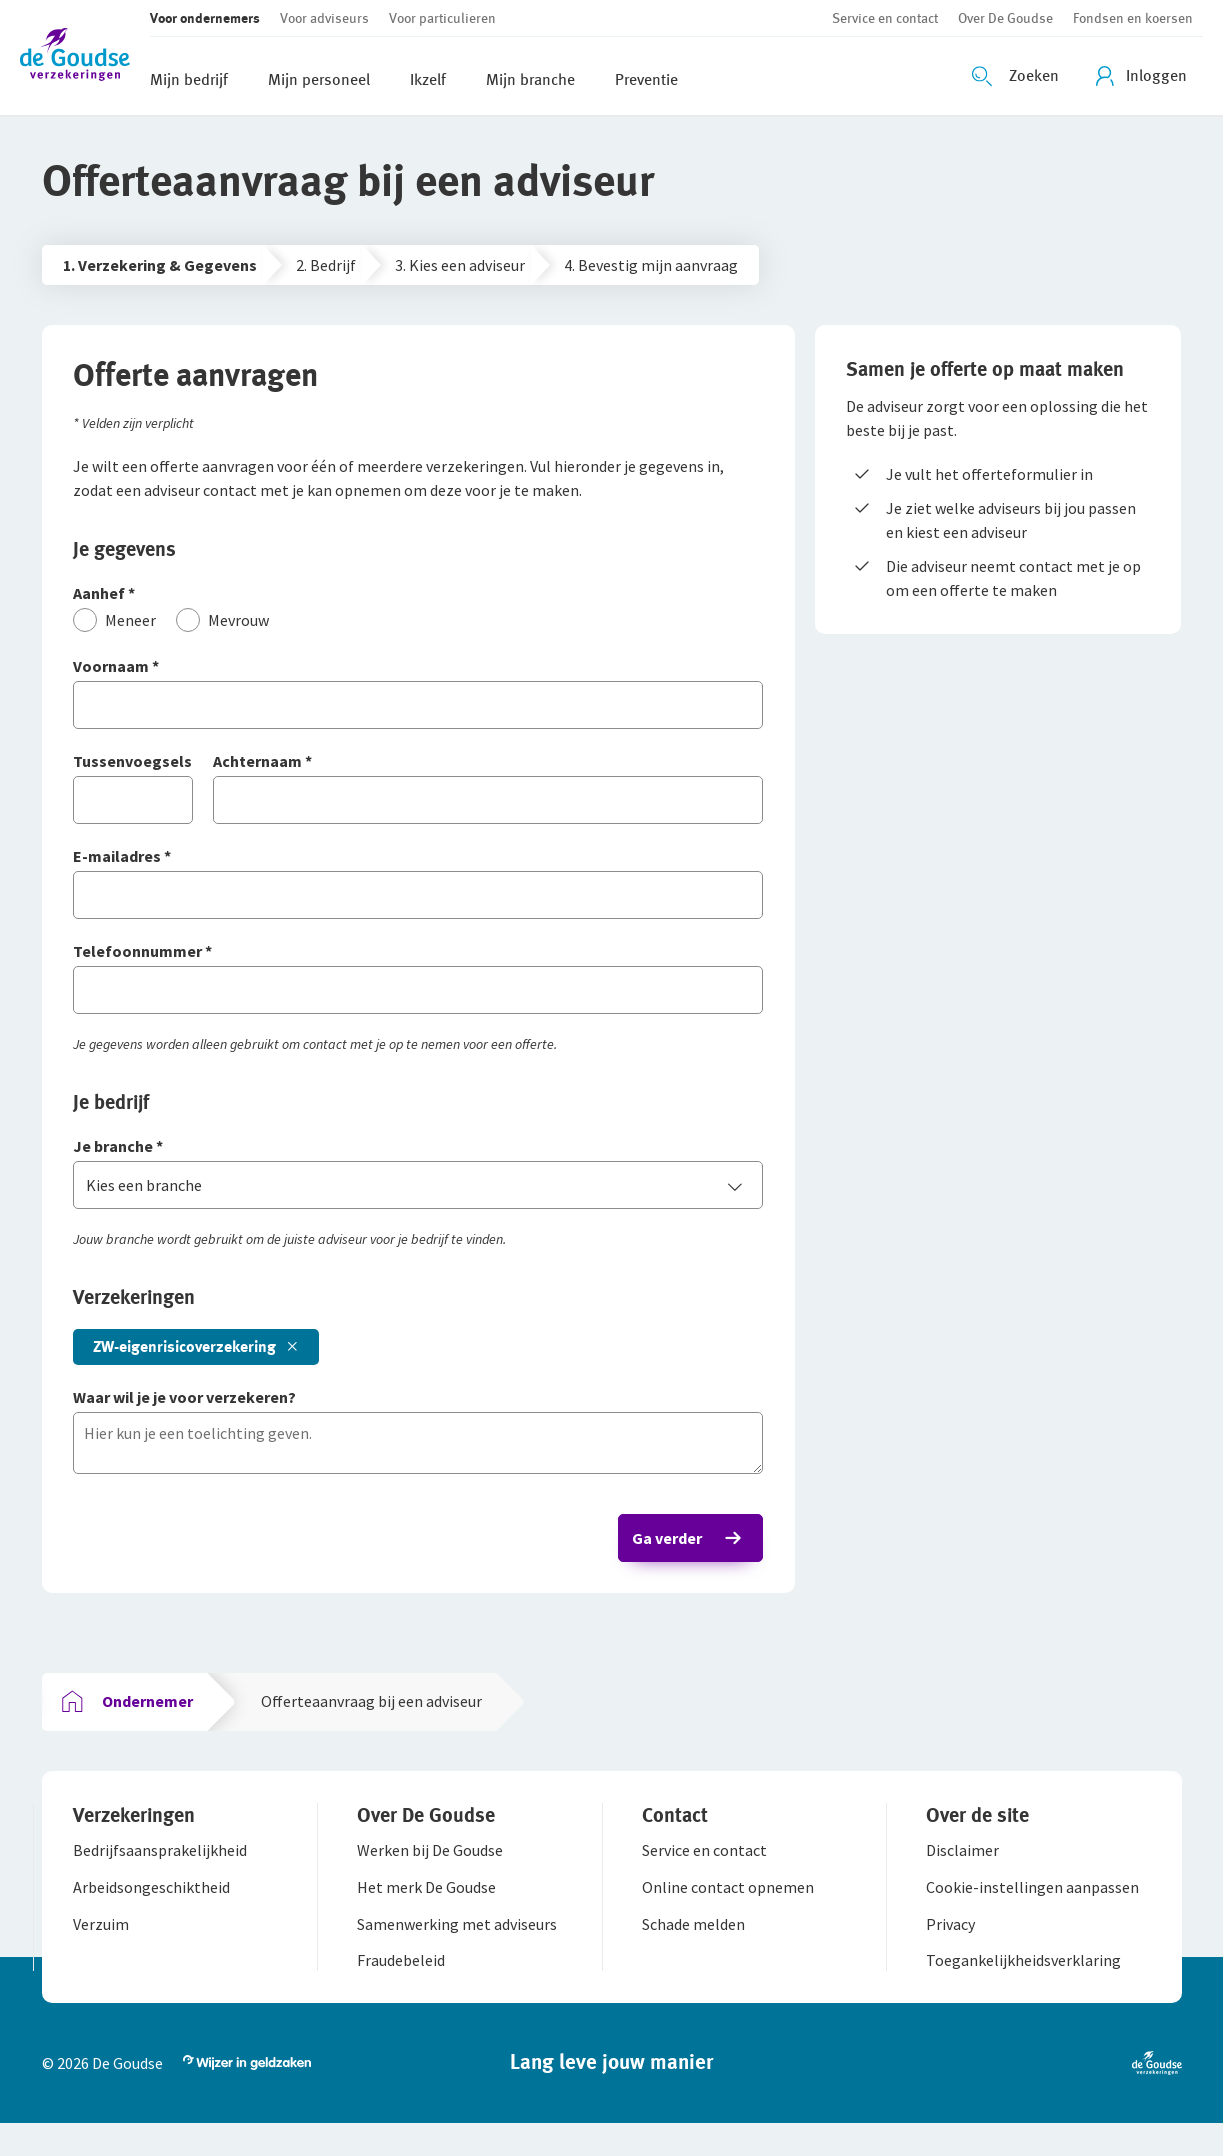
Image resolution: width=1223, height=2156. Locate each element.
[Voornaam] (418, 675)
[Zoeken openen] (1018, 76)
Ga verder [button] (659, 1546)
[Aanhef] (418, 602)
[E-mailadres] (418, 865)
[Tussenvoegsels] (142, 770)
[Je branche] (418, 1155)
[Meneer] (123, 628)
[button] (85, 57)
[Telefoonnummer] (418, 960)
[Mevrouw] (231, 628)
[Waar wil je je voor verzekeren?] (418, 1406)
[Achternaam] (488, 770)
